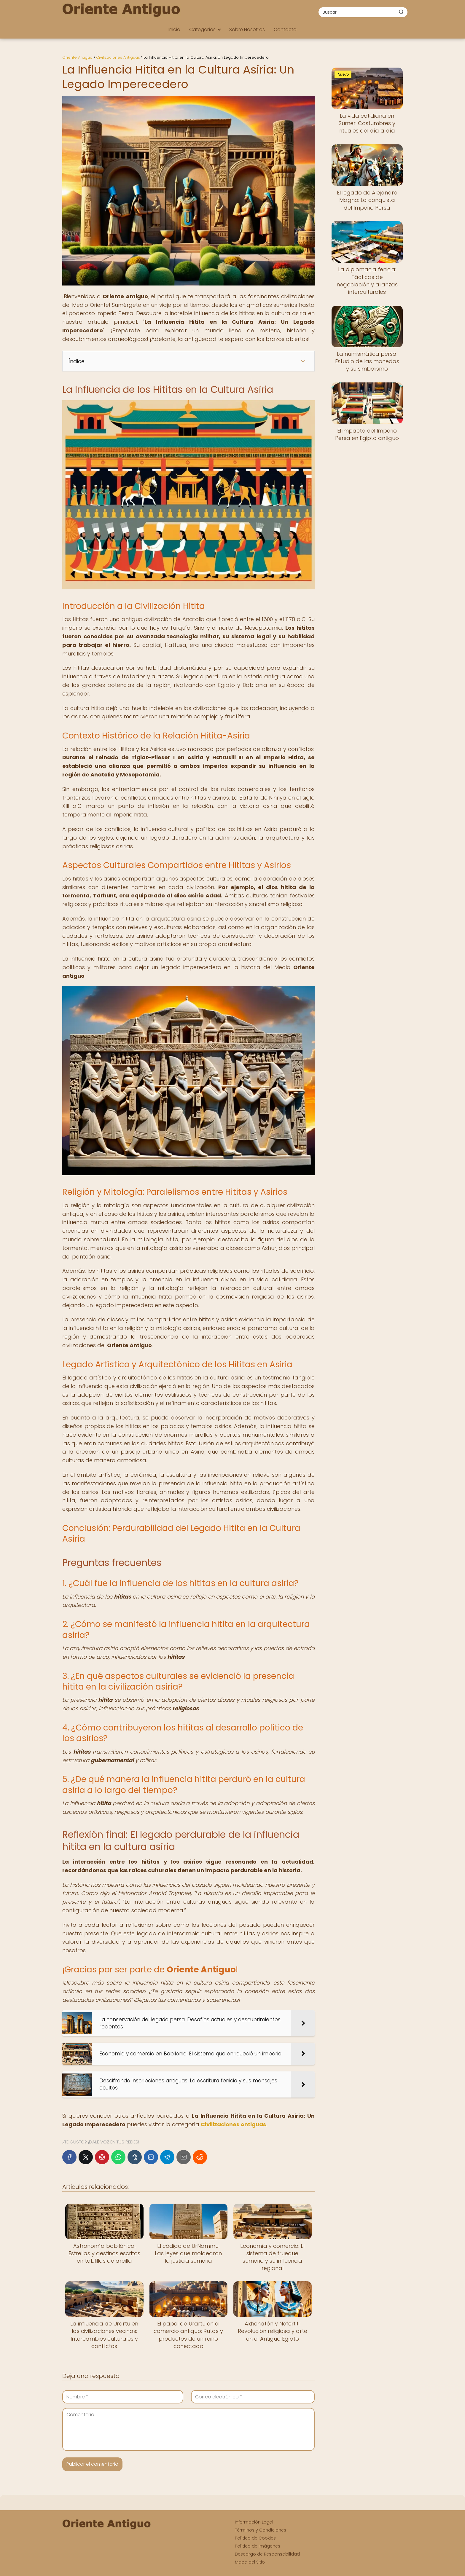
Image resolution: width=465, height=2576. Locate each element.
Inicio (174, 29)
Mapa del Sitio (250, 2562)
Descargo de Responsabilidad (267, 2554)
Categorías (202, 29)
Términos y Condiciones (260, 2530)
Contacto (285, 29)
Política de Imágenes (257, 2546)
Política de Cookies (255, 2538)
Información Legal (254, 2522)
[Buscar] (401, 12)
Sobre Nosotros (247, 29)
